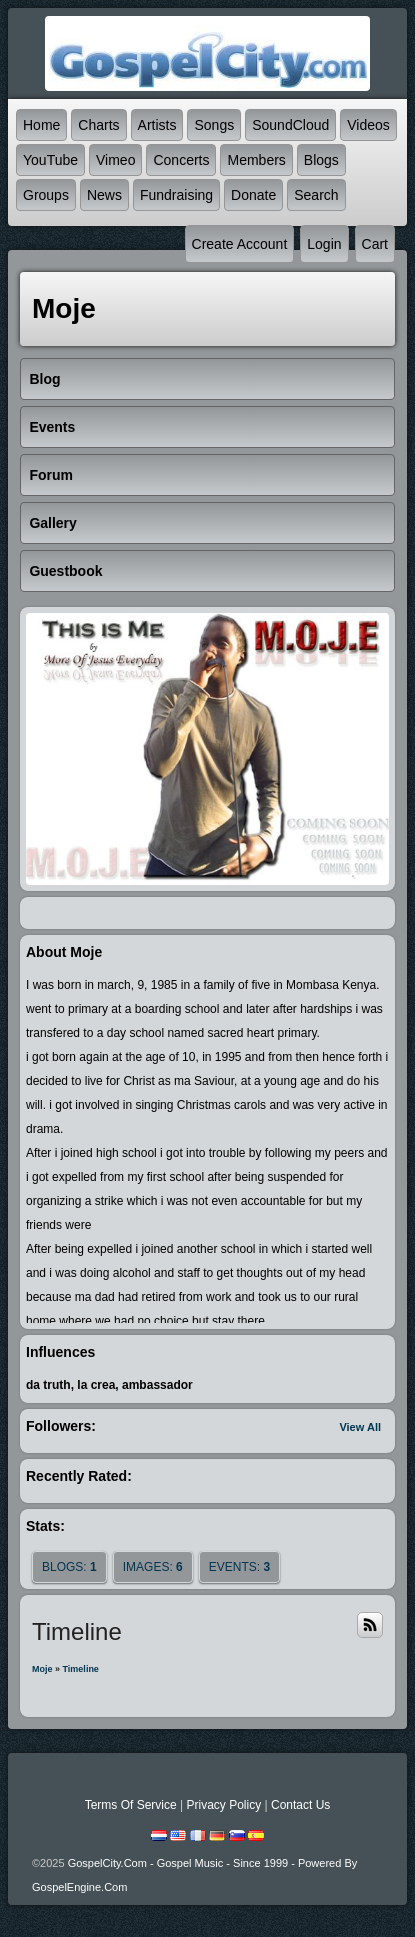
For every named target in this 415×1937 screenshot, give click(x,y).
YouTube (50, 160)
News (104, 195)
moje (42, 1669)
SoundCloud (290, 125)
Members (256, 160)
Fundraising (176, 195)
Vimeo (115, 160)
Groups (46, 195)
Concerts (181, 160)
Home (41, 125)
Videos (368, 125)
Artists (157, 125)
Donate (253, 195)
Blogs (321, 160)
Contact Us (300, 1805)
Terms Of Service (131, 1805)
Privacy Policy (223, 1805)
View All (360, 1427)
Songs (214, 125)
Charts (98, 125)
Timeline (81, 1669)
